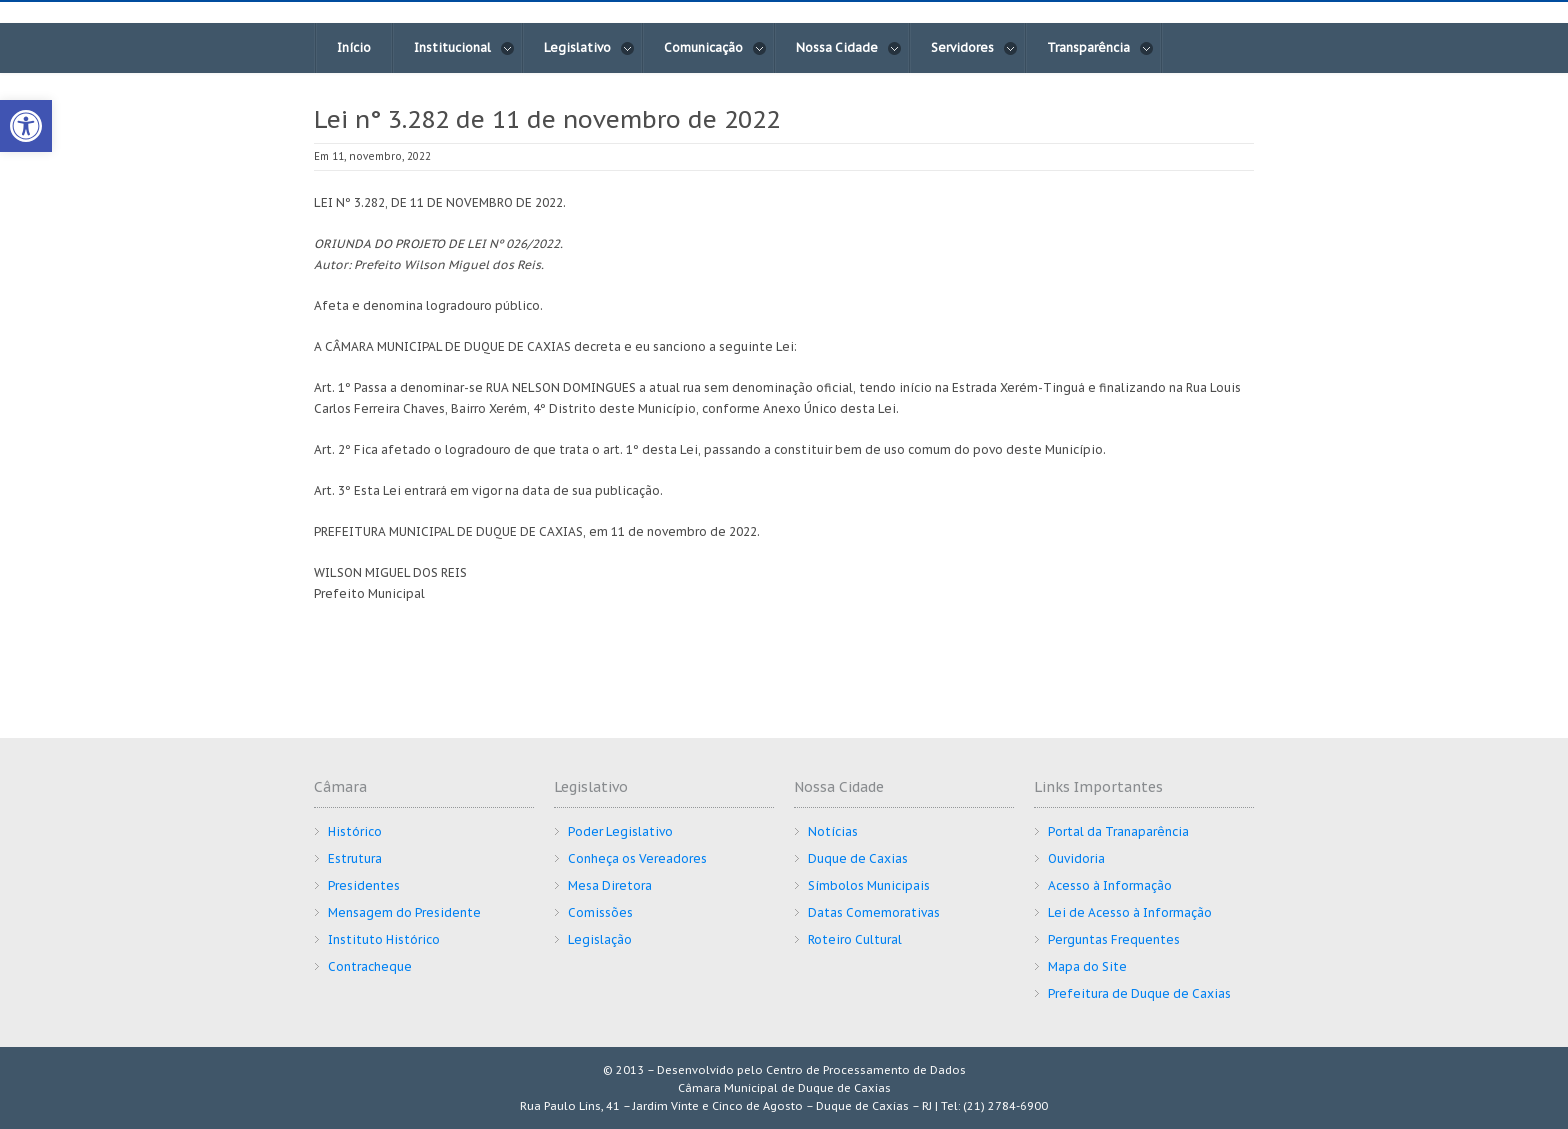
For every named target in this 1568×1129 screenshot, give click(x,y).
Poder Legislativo (620, 831)
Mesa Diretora (610, 885)
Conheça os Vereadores (637, 858)
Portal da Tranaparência (1118, 831)
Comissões (600, 912)
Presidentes (364, 885)
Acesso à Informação (1110, 885)
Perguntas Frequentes (1114, 939)
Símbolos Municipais (869, 885)
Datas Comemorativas (874, 912)
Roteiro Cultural (855, 939)
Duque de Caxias (858, 858)
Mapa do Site (1087, 966)
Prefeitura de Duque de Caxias (1139, 993)
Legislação (600, 939)
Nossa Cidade (849, 48)
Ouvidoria (1076, 858)
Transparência (1100, 48)
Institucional (464, 48)
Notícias (833, 831)
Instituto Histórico (384, 939)
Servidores (974, 48)
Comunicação (715, 48)
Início (354, 47)
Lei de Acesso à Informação (1130, 912)
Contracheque (370, 966)
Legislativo (589, 48)
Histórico (355, 831)
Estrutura (355, 858)
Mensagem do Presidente (404, 912)
